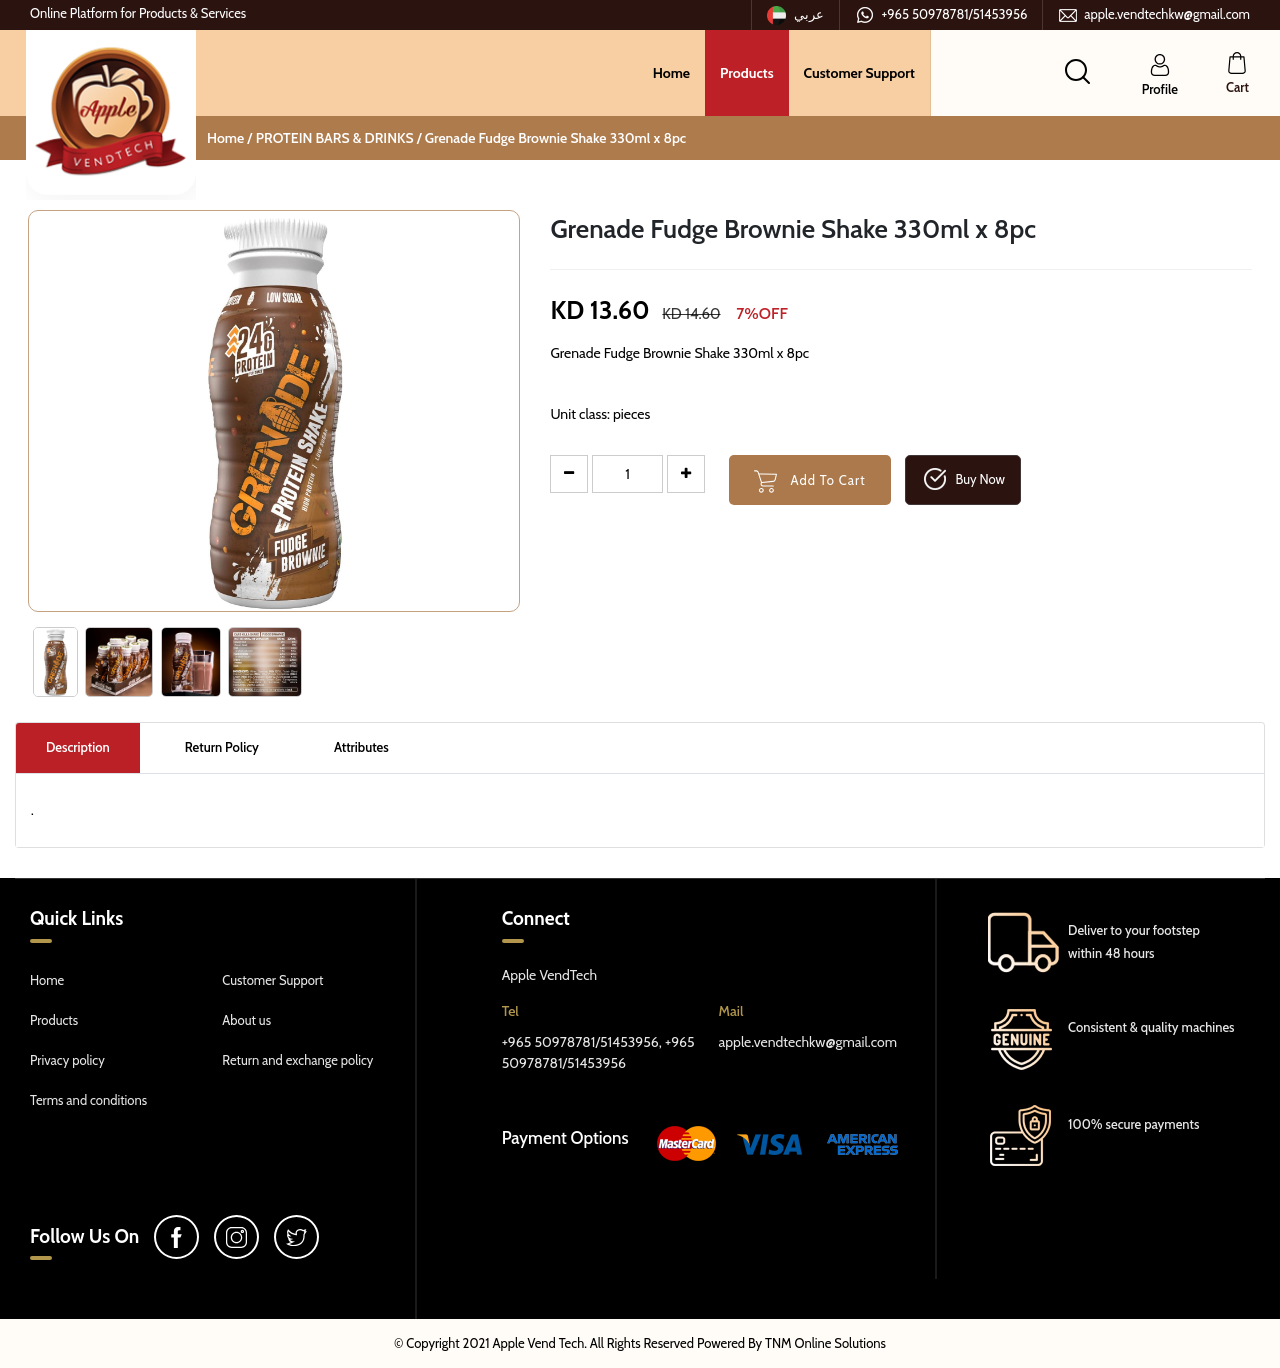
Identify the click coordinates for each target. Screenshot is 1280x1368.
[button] (1077, 71)
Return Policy (222, 747)
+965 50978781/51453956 (941, 15)
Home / (229, 138)
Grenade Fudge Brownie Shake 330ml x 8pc (555, 138)
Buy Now (963, 480)
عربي (796, 15)
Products (747, 73)
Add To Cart (810, 481)
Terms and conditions (88, 1100)
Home (671, 73)
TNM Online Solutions (825, 1343)
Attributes (361, 747)
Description (78, 747)
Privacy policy (67, 1060)
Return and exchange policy (297, 1060)
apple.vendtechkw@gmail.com (1154, 15)
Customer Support (859, 73)
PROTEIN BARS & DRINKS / (340, 138)
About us (246, 1020)
